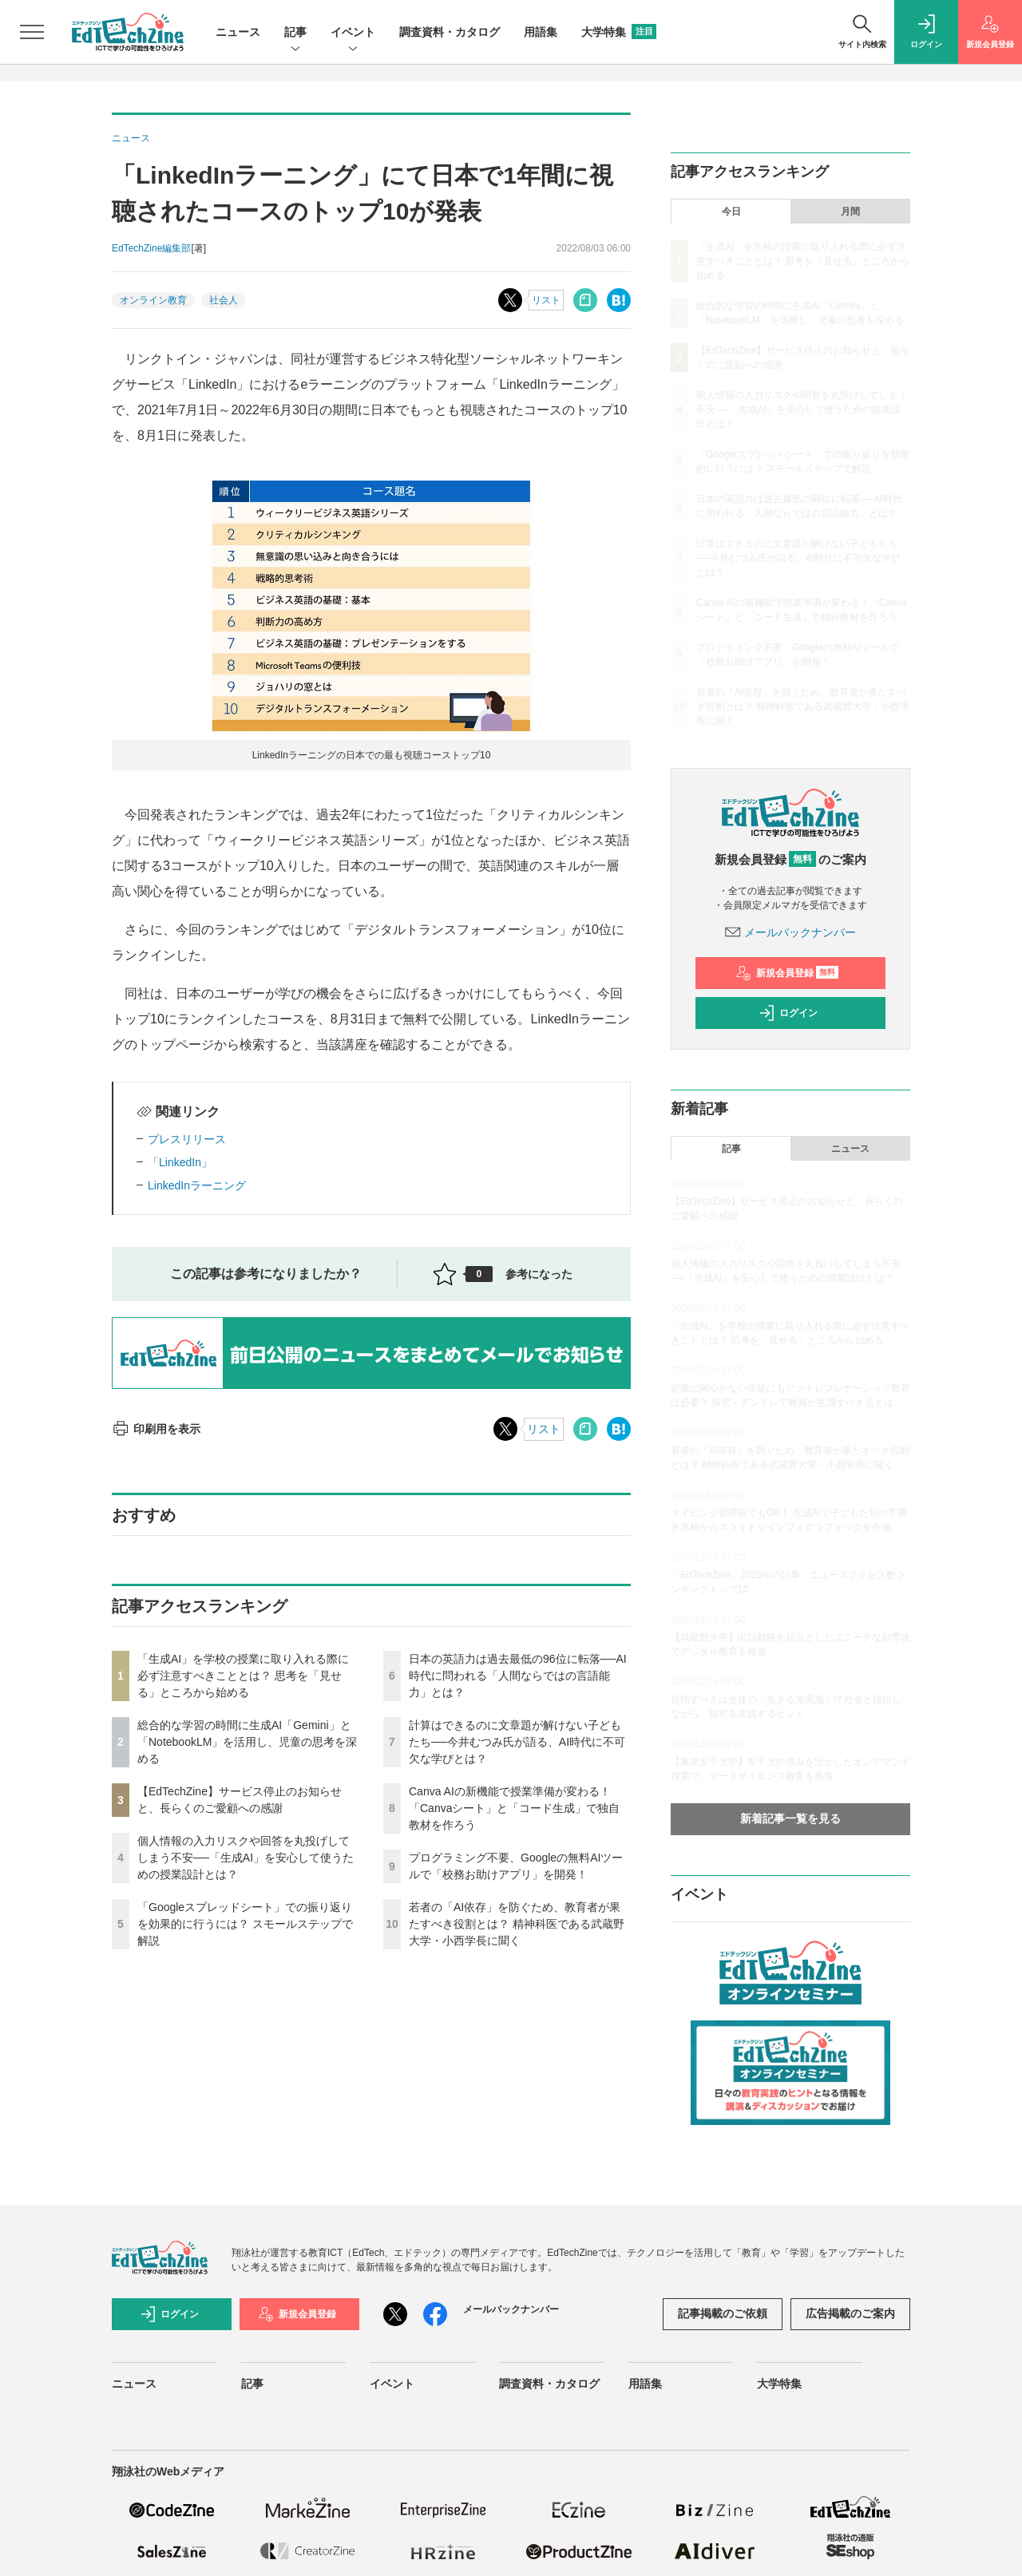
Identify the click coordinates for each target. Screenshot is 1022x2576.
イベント (353, 33)
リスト (546, 300)
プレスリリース (187, 1139)
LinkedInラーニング (197, 1185)
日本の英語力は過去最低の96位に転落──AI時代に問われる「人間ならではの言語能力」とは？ (518, 1675)
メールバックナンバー (790, 932)
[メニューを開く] (32, 32)
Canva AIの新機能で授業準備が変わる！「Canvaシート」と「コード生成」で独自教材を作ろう (514, 1808)
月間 (850, 211)
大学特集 (618, 32)
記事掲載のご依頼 (722, 2313)
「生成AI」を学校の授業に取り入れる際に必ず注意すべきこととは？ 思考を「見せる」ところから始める (243, 1675)
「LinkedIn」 (180, 1162)
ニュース (238, 32)
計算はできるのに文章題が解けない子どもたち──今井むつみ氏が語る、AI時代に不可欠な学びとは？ (517, 1742)
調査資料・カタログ (449, 32)
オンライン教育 (153, 300)
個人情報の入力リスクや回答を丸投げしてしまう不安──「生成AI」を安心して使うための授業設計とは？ (245, 1857)
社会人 (223, 300)
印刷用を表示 (156, 1429)
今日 (731, 211)
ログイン (788, 1013)
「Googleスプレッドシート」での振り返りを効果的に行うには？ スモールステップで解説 (245, 1924)
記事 (295, 33)
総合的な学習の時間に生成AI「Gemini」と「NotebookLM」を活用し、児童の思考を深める (247, 1742)
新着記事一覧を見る (790, 1818)
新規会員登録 (786, 973)
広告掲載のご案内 (850, 2313)
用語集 (540, 32)
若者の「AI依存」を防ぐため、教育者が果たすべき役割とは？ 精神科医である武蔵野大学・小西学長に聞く (516, 1924)
